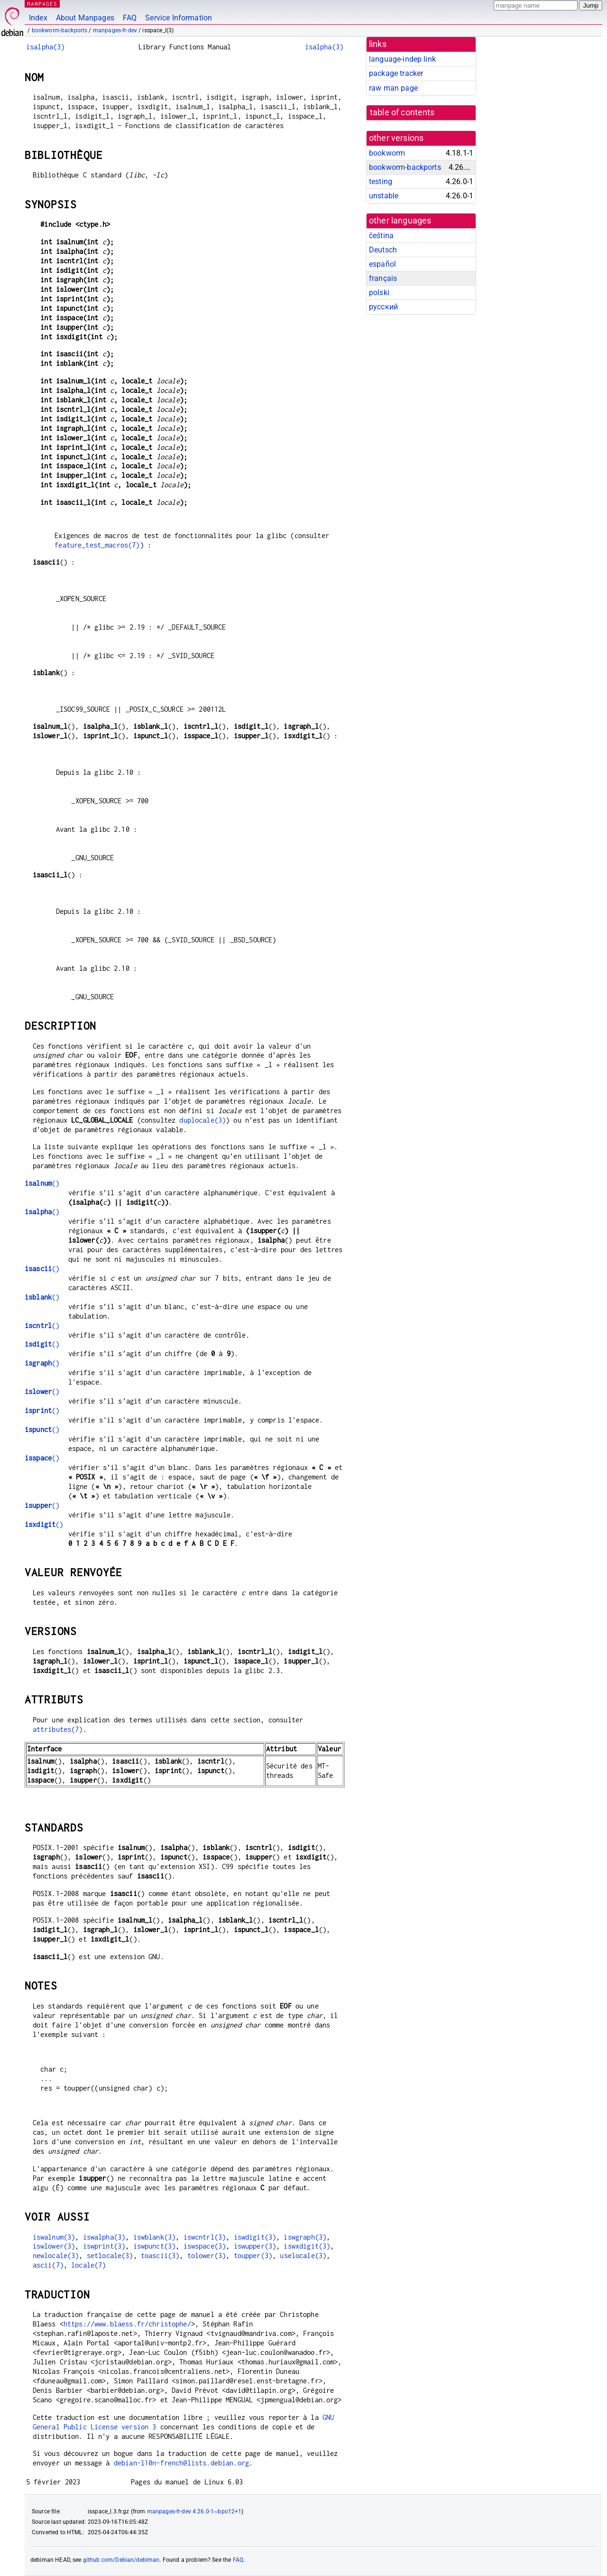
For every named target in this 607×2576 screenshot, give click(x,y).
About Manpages (85, 17)
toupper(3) (253, 2255)
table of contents (402, 112)
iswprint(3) (104, 2246)
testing (380, 181)
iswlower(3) (54, 2246)
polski (379, 292)
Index (38, 17)
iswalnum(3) (54, 2237)
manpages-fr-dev (115, 30)
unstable (383, 195)
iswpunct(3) (154, 2246)
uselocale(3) (303, 2255)
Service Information (178, 17)
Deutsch (383, 249)
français (383, 278)
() (42, 1183)
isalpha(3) (45, 47)
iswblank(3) (154, 2237)
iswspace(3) (205, 2246)
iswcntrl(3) (205, 2237)
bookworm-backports (60, 30)
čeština (381, 235)
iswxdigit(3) (307, 2246)
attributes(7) (58, 1729)
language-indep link (402, 59)
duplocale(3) (202, 1120)
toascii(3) (160, 2255)
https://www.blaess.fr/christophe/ (127, 2324)
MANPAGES (42, 3)
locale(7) (88, 2265)
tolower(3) (206, 2255)
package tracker (396, 73)
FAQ (130, 17)
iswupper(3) (255, 2246)
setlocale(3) (110, 2255)
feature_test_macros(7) (97, 545)
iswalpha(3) (104, 2237)
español (382, 264)
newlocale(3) (56, 2255)
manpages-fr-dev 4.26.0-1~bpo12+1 (194, 2511)
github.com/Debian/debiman (121, 2560)
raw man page (393, 88)
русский (383, 306)
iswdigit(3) (255, 2237)
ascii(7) (48, 2265)
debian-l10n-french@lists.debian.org (181, 2463)
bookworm (387, 153)
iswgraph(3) (305, 2237)
